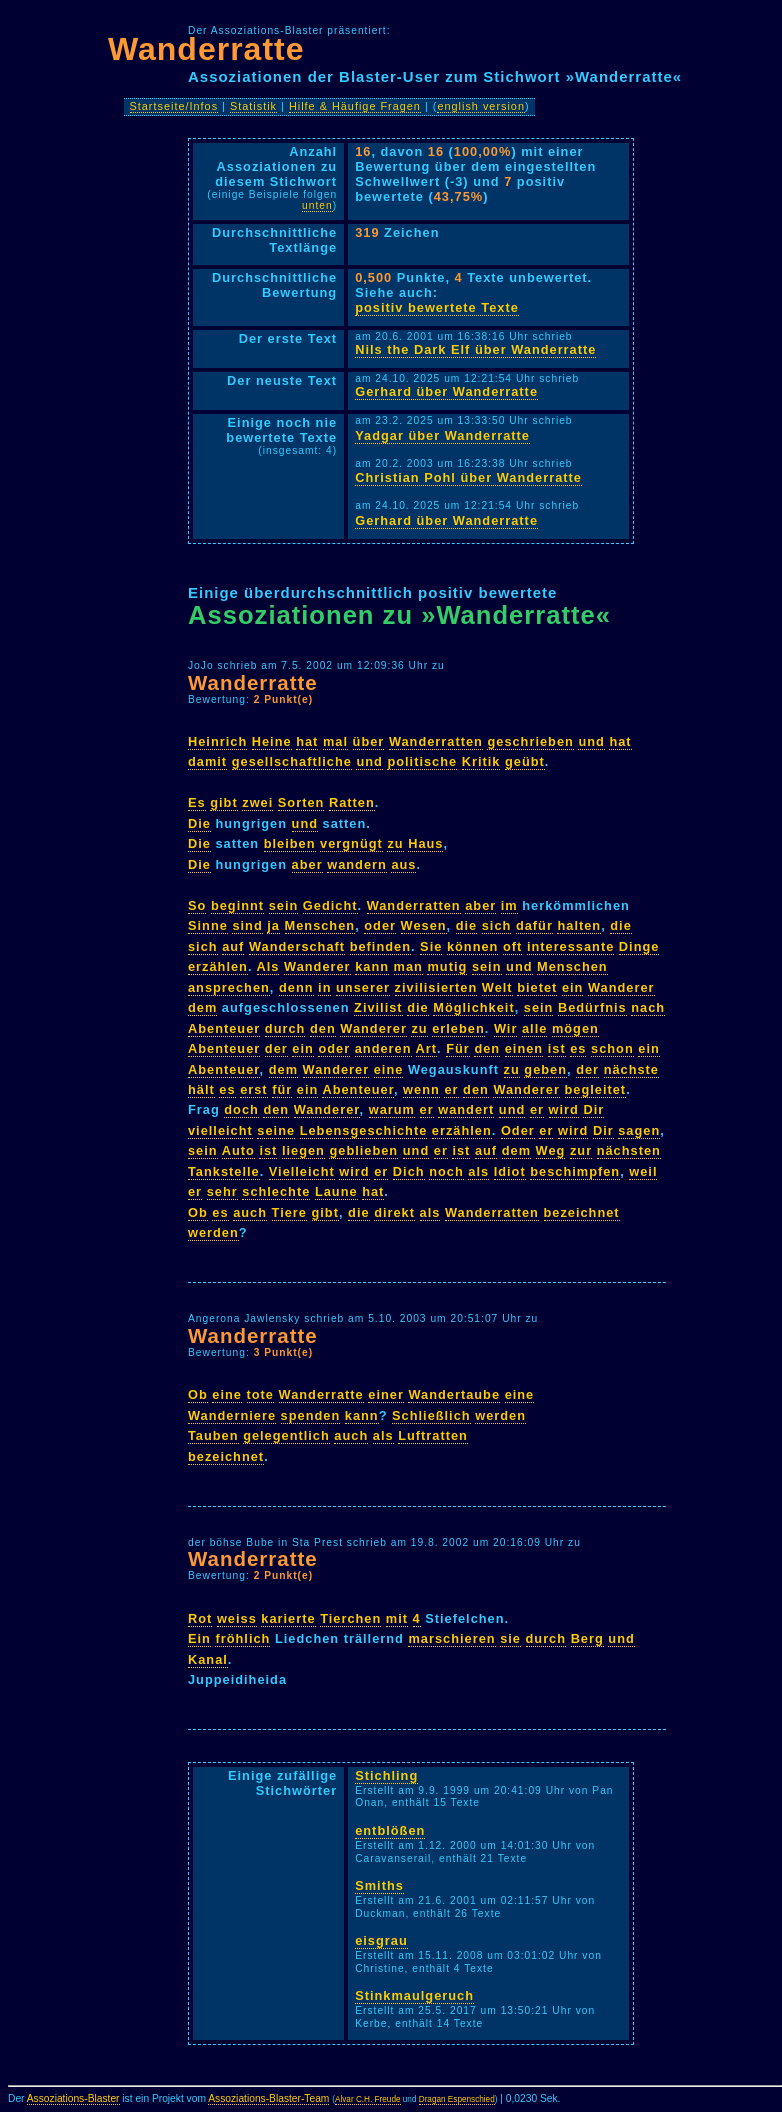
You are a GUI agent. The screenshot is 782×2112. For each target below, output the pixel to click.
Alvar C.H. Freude (368, 2099)
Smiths (379, 1885)
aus (403, 864)
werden (213, 1232)
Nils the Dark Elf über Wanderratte (475, 349)
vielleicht (220, 1130)
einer (386, 1394)
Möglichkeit (473, 1007)
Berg (587, 1638)
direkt (394, 1212)
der (276, 1048)
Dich (409, 1171)
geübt (525, 761)
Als (268, 966)
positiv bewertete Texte (437, 307)
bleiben (290, 843)
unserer (363, 987)
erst (253, 1089)
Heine (272, 741)
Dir (593, 1109)
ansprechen (229, 987)
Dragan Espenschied (457, 2099)
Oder (518, 1130)
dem (202, 1007)
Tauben (213, 1435)
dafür (534, 925)
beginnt (237, 905)
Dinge (639, 946)
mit (397, 1618)
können (473, 946)
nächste (631, 1069)
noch (446, 1171)
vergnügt (351, 843)
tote (260, 1394)
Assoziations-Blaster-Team (268, 2098)
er (451, 1089)
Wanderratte (206, 49)
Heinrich (217, 741)
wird (564, 1109)
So (197, 905)
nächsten (629, 1150)
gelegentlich (286, 1435)
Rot (200, 1618)
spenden (311, 1415)
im (509, 905)
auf (233, 946)
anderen (383, 1048)
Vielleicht (302, 1171)
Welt (497, 987)
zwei (257, 802)
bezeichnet (582, 1212)
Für (458, 1048)
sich (497, 925)
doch (241, 1109)
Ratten (352, 802)
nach (648, 1007)
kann (372, 966)
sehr (222, 1191)
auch (250, 1212)
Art (426, 1048)
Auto (238, 1150)
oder (380, 925)
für (282, 1089)
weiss (237, 1618)
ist (557, 1048)
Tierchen (350, 1618)
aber (307, 864)
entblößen (390, 1830)
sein (284, 905)
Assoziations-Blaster (73, 2098)
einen (524, 1048)
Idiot (510, 1171)
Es (197, 802)
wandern (357, 864)
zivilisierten (436, 987)
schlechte (276, 1191)
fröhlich (242, 1638)
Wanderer (317, 966)
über (369, 741)
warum (392, 1109)
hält (201, 1089)
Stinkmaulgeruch (414, 1995)
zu (395, 843)
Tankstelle (224, 1171)
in (324, 987)
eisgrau (381, 1940)
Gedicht (330, 905)
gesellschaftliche (292, 761)
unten (317, 205)
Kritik (481, 761)
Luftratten (433, 1435)
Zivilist (378, 1007)
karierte (288, 1618)
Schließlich (431, 1415)
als (478, 1171)
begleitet (596, 1089)
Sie (431, 946)
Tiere (289, 1212)
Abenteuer (224, 1028)
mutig (447, 966)
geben (545, 1069)
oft (512, 946)
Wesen (424, 925)
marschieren (451, 1638)
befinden (380, 946)
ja (273, 925)
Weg (551, 1150)
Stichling (386, 1775)
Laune (336, 1191)
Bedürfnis (592, 1007)
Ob (198, 1212)
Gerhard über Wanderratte (446, 391)
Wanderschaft (297, 946)
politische (422, 761)
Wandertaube (454, 1394)
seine (276, 1130)
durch (285, 1028)
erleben (458, 1028)
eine (389, 1069)
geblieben (363, 1150)
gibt (223, 802)
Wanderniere (232, 1415)
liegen (303, 1150)
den (323, 1028)
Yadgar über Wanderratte (442, 435)
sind (247, 925)
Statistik (253, 106)
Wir (506, 1028)
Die (199, 823)
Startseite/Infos (174, 106)
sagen (639, 1130)
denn (296, 987)
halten (579, 925)
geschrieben (530, 741)
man (408, 966)
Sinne (208, 925)
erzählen (218, 966)
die (467, 925)
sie (510, 1638)
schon (612, 1048)
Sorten (301, 802)
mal (335, 741)
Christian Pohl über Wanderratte (468, 477)
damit (207, 761)
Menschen (320, 925)
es (578, 1048)
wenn (421, 1089)
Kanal (208, 1659)
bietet (537, 987)
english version (481, 106)
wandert (466, 1109)
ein (573, 987)
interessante (570, 946)
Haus (425, 843)
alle (534, 1028)
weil (643, 1171)
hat (307, 741)
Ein (199, 1638)
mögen (575, 1028)
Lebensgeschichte (364, 1130)
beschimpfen (575, 1171)
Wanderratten (436, 741)
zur (581, 1150)
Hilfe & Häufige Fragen (355, 106)
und (591, 741)
